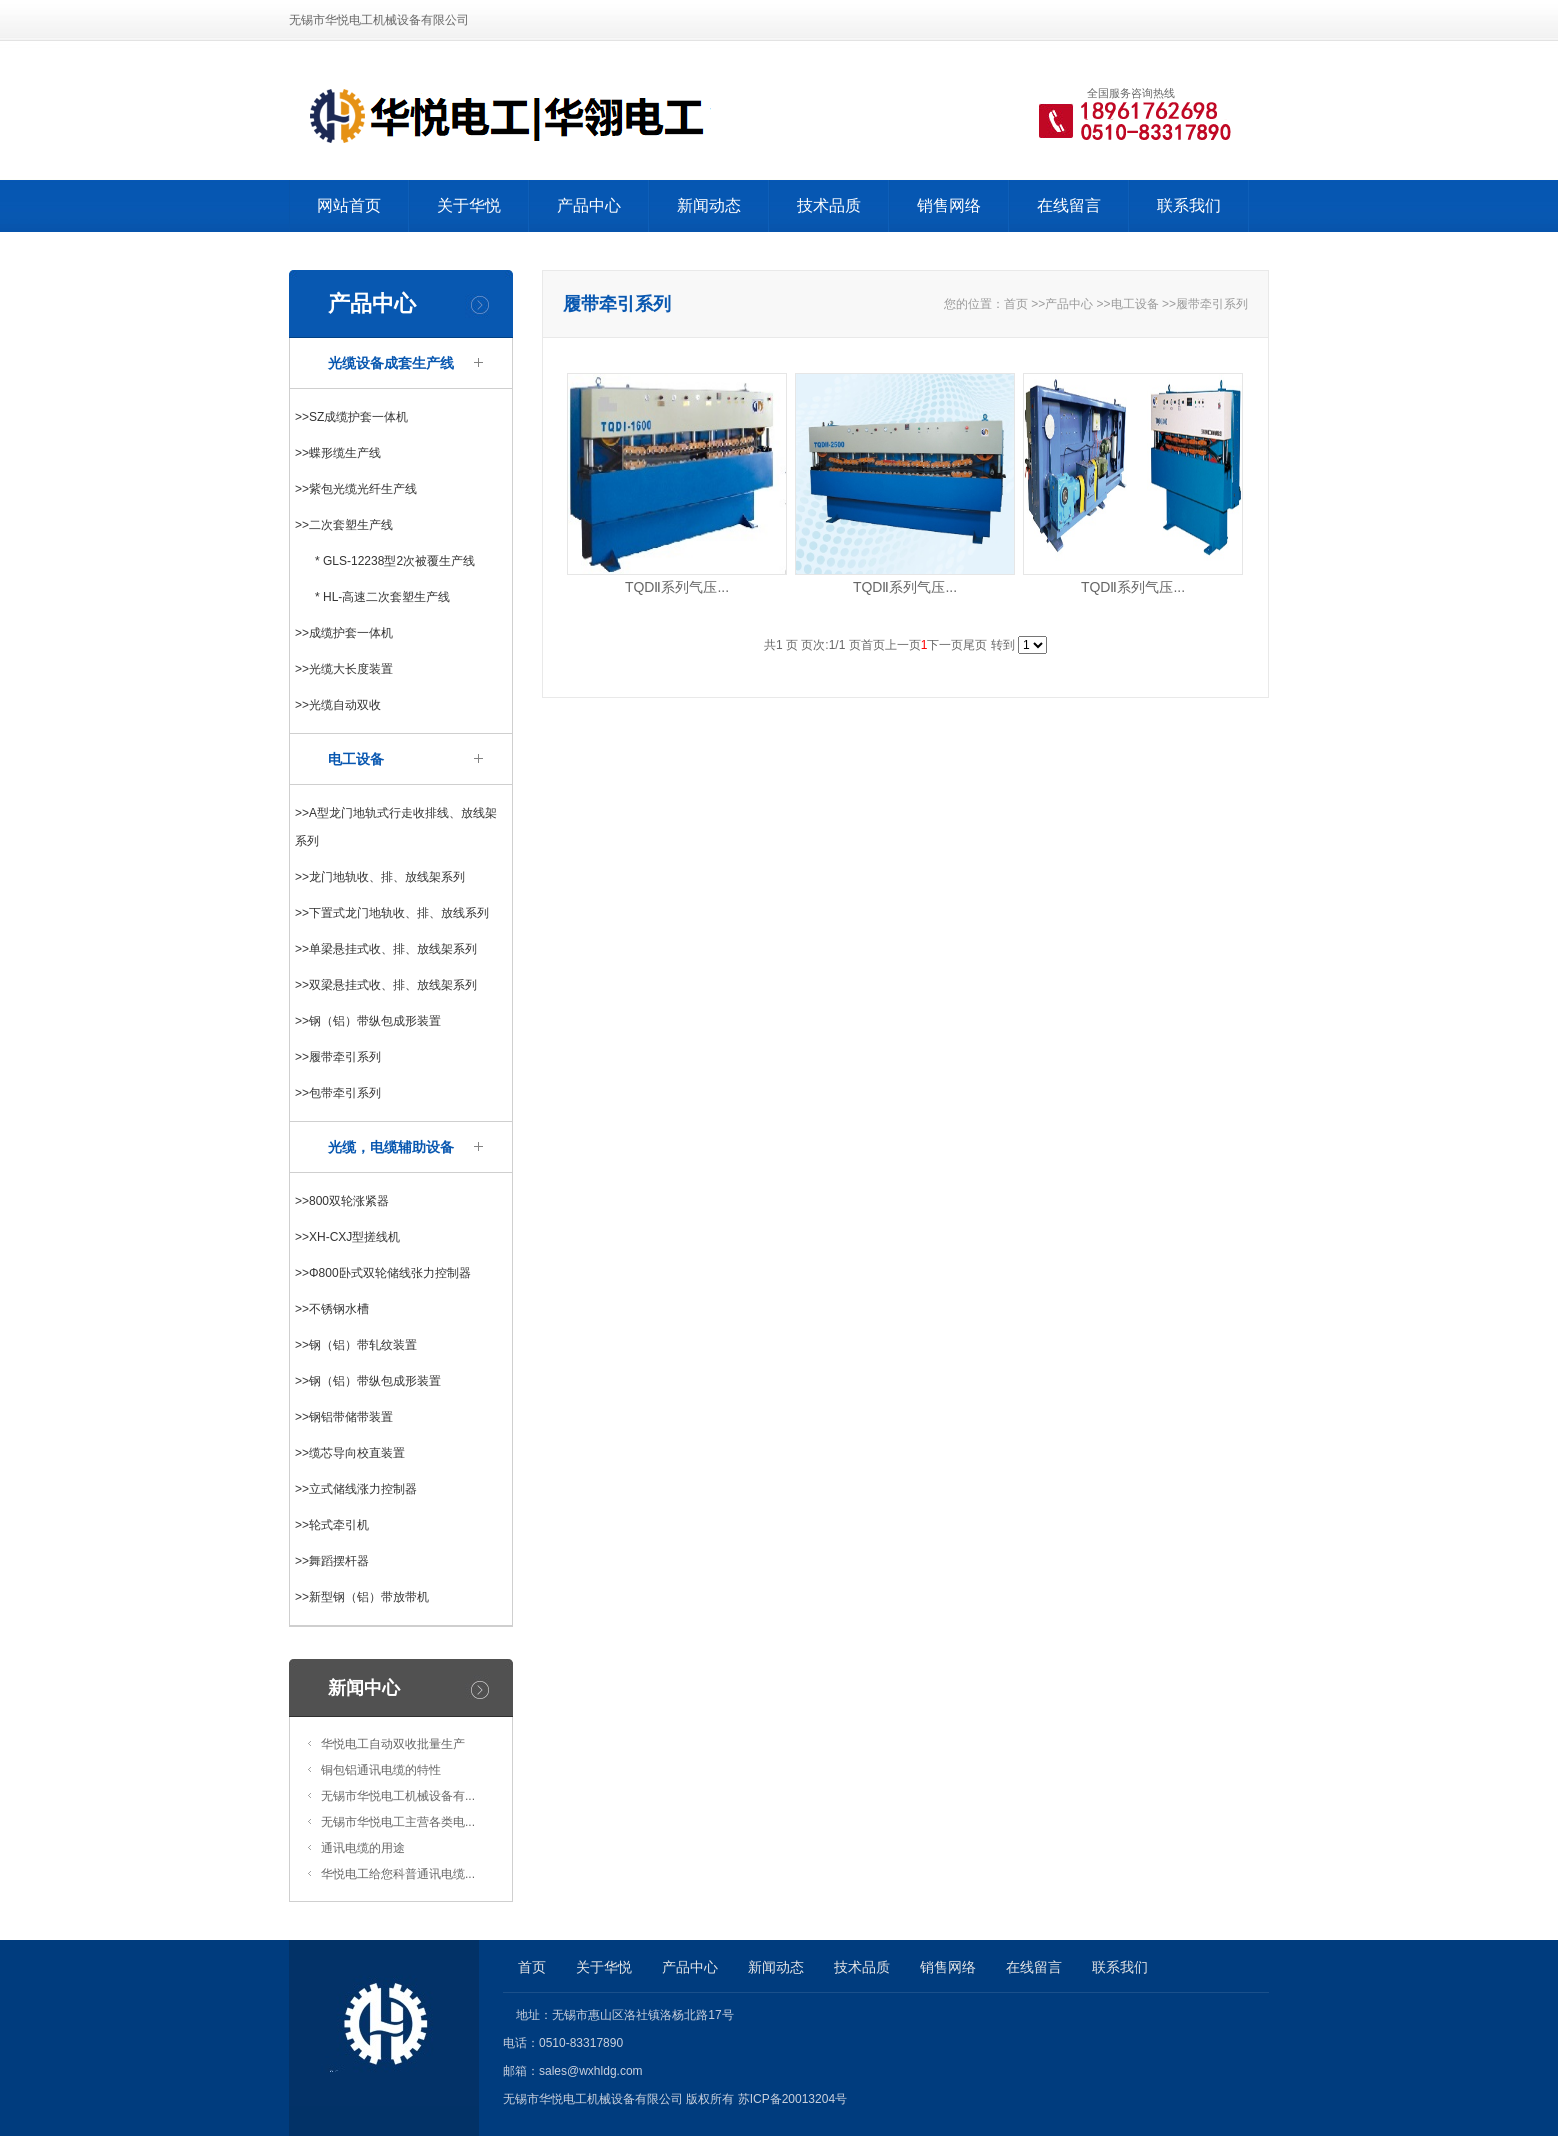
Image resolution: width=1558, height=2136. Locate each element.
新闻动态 (709, 205)
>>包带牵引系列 (338, 1093)
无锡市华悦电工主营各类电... (398, 1822)
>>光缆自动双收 (338, 705)
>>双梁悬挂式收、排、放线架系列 (386, 985)
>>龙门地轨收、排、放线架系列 (380, 877)
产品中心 (589, 205)
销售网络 (949, 205)
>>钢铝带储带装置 (344, 1417)
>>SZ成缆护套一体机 (351, 417)
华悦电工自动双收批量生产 (393, 1744)
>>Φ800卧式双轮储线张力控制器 (383, 1273)
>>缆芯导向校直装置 (350, 1453)
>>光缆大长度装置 (344, 669)
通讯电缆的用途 (363, 1848)
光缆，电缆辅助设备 (391, 1147)
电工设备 (356, 759)
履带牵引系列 (1212, 304)
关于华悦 (469, 205)
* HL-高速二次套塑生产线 (382, 597)
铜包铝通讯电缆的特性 (381, 1770)
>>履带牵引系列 (338, 1057)
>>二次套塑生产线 (344, 525)
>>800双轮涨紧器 (342, 1201)
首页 (1016, 304)
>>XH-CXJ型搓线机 (347, 1237)
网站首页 (349, 205)
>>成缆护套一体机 (344, 633)
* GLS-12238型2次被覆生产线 (395, 561)
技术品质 (829, 205)
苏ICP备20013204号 (792, 2099)
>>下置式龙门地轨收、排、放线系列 (392, 913)
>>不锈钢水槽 (332, 1309)
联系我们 (1189, 205)
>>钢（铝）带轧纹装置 (356, 1345)
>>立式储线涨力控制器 (356, 1489)
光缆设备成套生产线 (391, 363)
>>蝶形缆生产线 (338, 453)
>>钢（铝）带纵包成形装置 (368, 1021)
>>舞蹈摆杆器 (332, 1561)
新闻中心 (364, 1688)
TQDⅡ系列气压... (677, 587)
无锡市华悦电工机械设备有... (398, 1796)
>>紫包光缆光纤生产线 (356, 489)
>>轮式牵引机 (332, 1525)
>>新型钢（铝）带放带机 (362, 1597)
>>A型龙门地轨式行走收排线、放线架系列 (396, 827)
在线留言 (1069, 205)
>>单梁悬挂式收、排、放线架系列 (386, 949)
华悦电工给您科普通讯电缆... (398, 1874)
